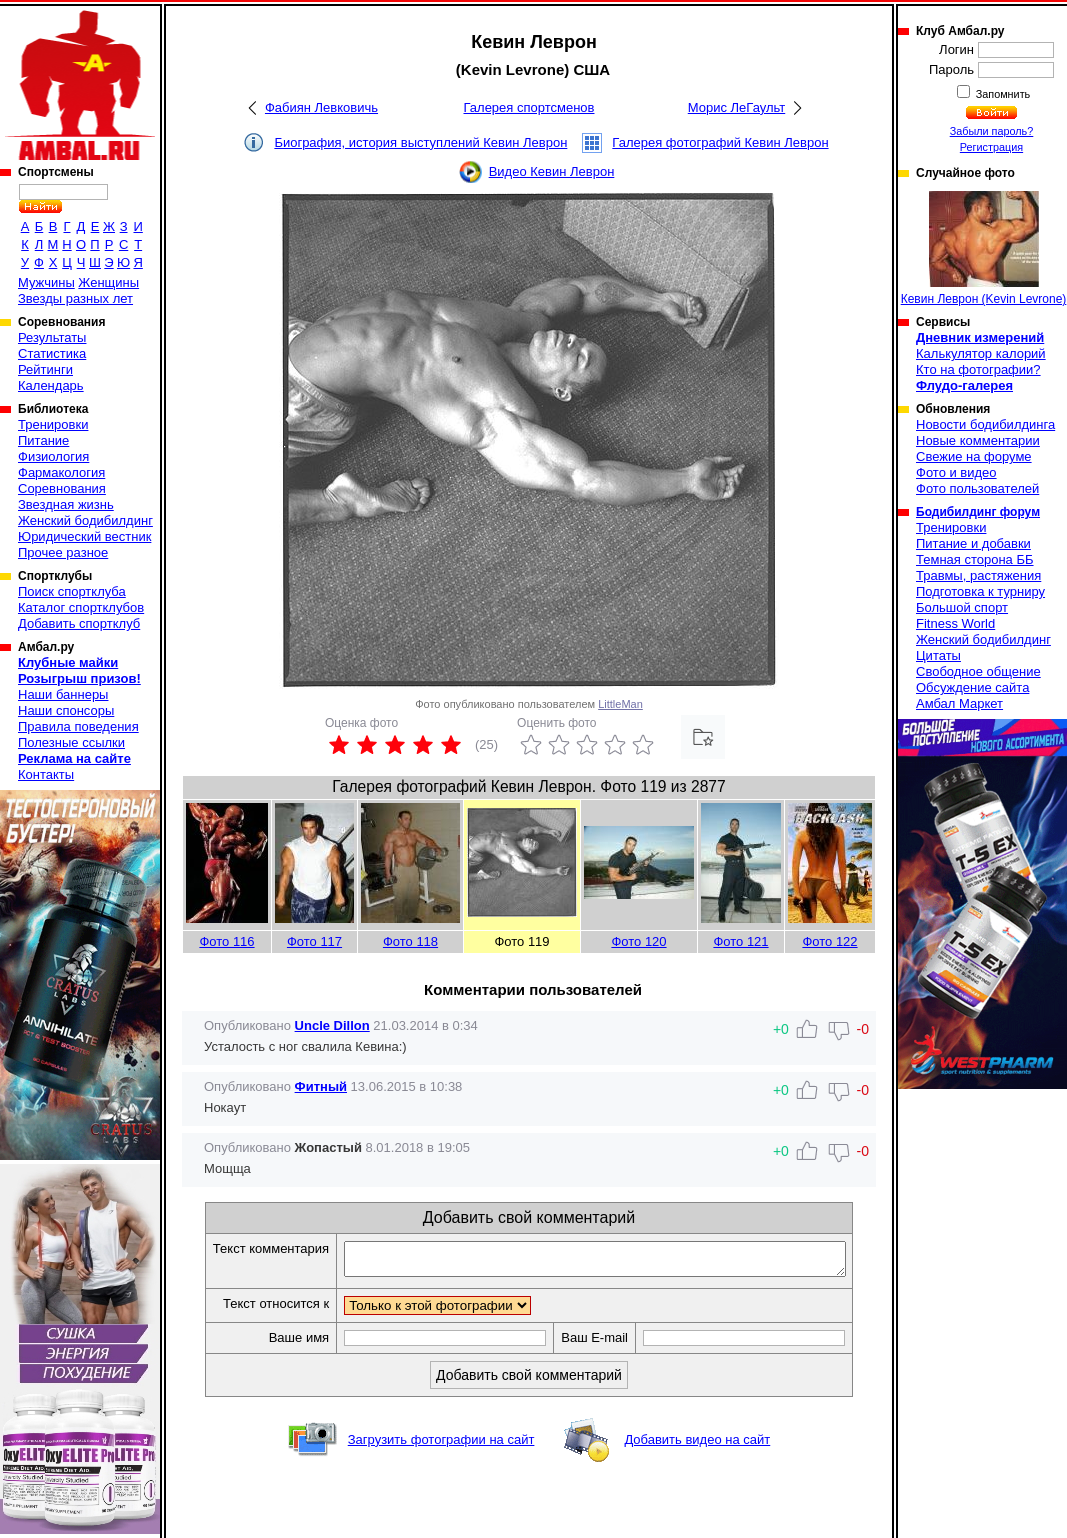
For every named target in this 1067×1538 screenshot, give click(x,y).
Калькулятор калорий (981, 353)
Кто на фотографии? (978, 369)
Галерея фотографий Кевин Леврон (720, 142)
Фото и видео (956, 472)
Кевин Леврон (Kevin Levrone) (984, 248)
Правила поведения (78, 726)
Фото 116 (226, 941)
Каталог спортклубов (81, 607)
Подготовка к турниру (980, 591)
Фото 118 (410, 941)
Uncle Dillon (332, 1025)
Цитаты (938, 655)
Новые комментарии (978, 440)
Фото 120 (638, 941)
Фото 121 (740, 941)
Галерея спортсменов (529, 107)
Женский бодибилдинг (85, 520)
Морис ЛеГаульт (736, 107)
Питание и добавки (973, 543)
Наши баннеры (63, 694)
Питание (43, 440)
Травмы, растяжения (978, 575)
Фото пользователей (977, 488)
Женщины (108, 282)
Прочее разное (63, 552)
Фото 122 (829, 941)
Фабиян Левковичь (321, 107)
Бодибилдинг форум (978, 512)
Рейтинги (45, 369)
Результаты (52, 337)
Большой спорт (962, 607)
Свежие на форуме (974, 456)
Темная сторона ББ (975, 559)
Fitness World (955, 623)
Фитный (321, 1086)
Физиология (53, 456)
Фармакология (61, 472)
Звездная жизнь (66, 504)
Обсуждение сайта (972, 687)
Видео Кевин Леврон (552, 171)
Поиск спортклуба (72, 591)
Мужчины (46, 282)
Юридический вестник (84, 536)
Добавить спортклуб (79, 623)
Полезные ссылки (71, 742)
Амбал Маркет (959, 703)
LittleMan (620, 704)
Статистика (52, 353)
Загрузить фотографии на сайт (441, 1445)
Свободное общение (978, 671)
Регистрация (991, 147)
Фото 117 (314, 941)
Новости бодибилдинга (985, 424)
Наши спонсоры (66, 710)
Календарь (51, 385)
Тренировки (53, 424)
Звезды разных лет (75, 298)
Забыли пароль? (992, 131)
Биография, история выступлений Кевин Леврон (420, 142)
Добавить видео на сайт (697, 1445)
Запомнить (1002, 94)
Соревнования (62, 488)
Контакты (46, 774)
